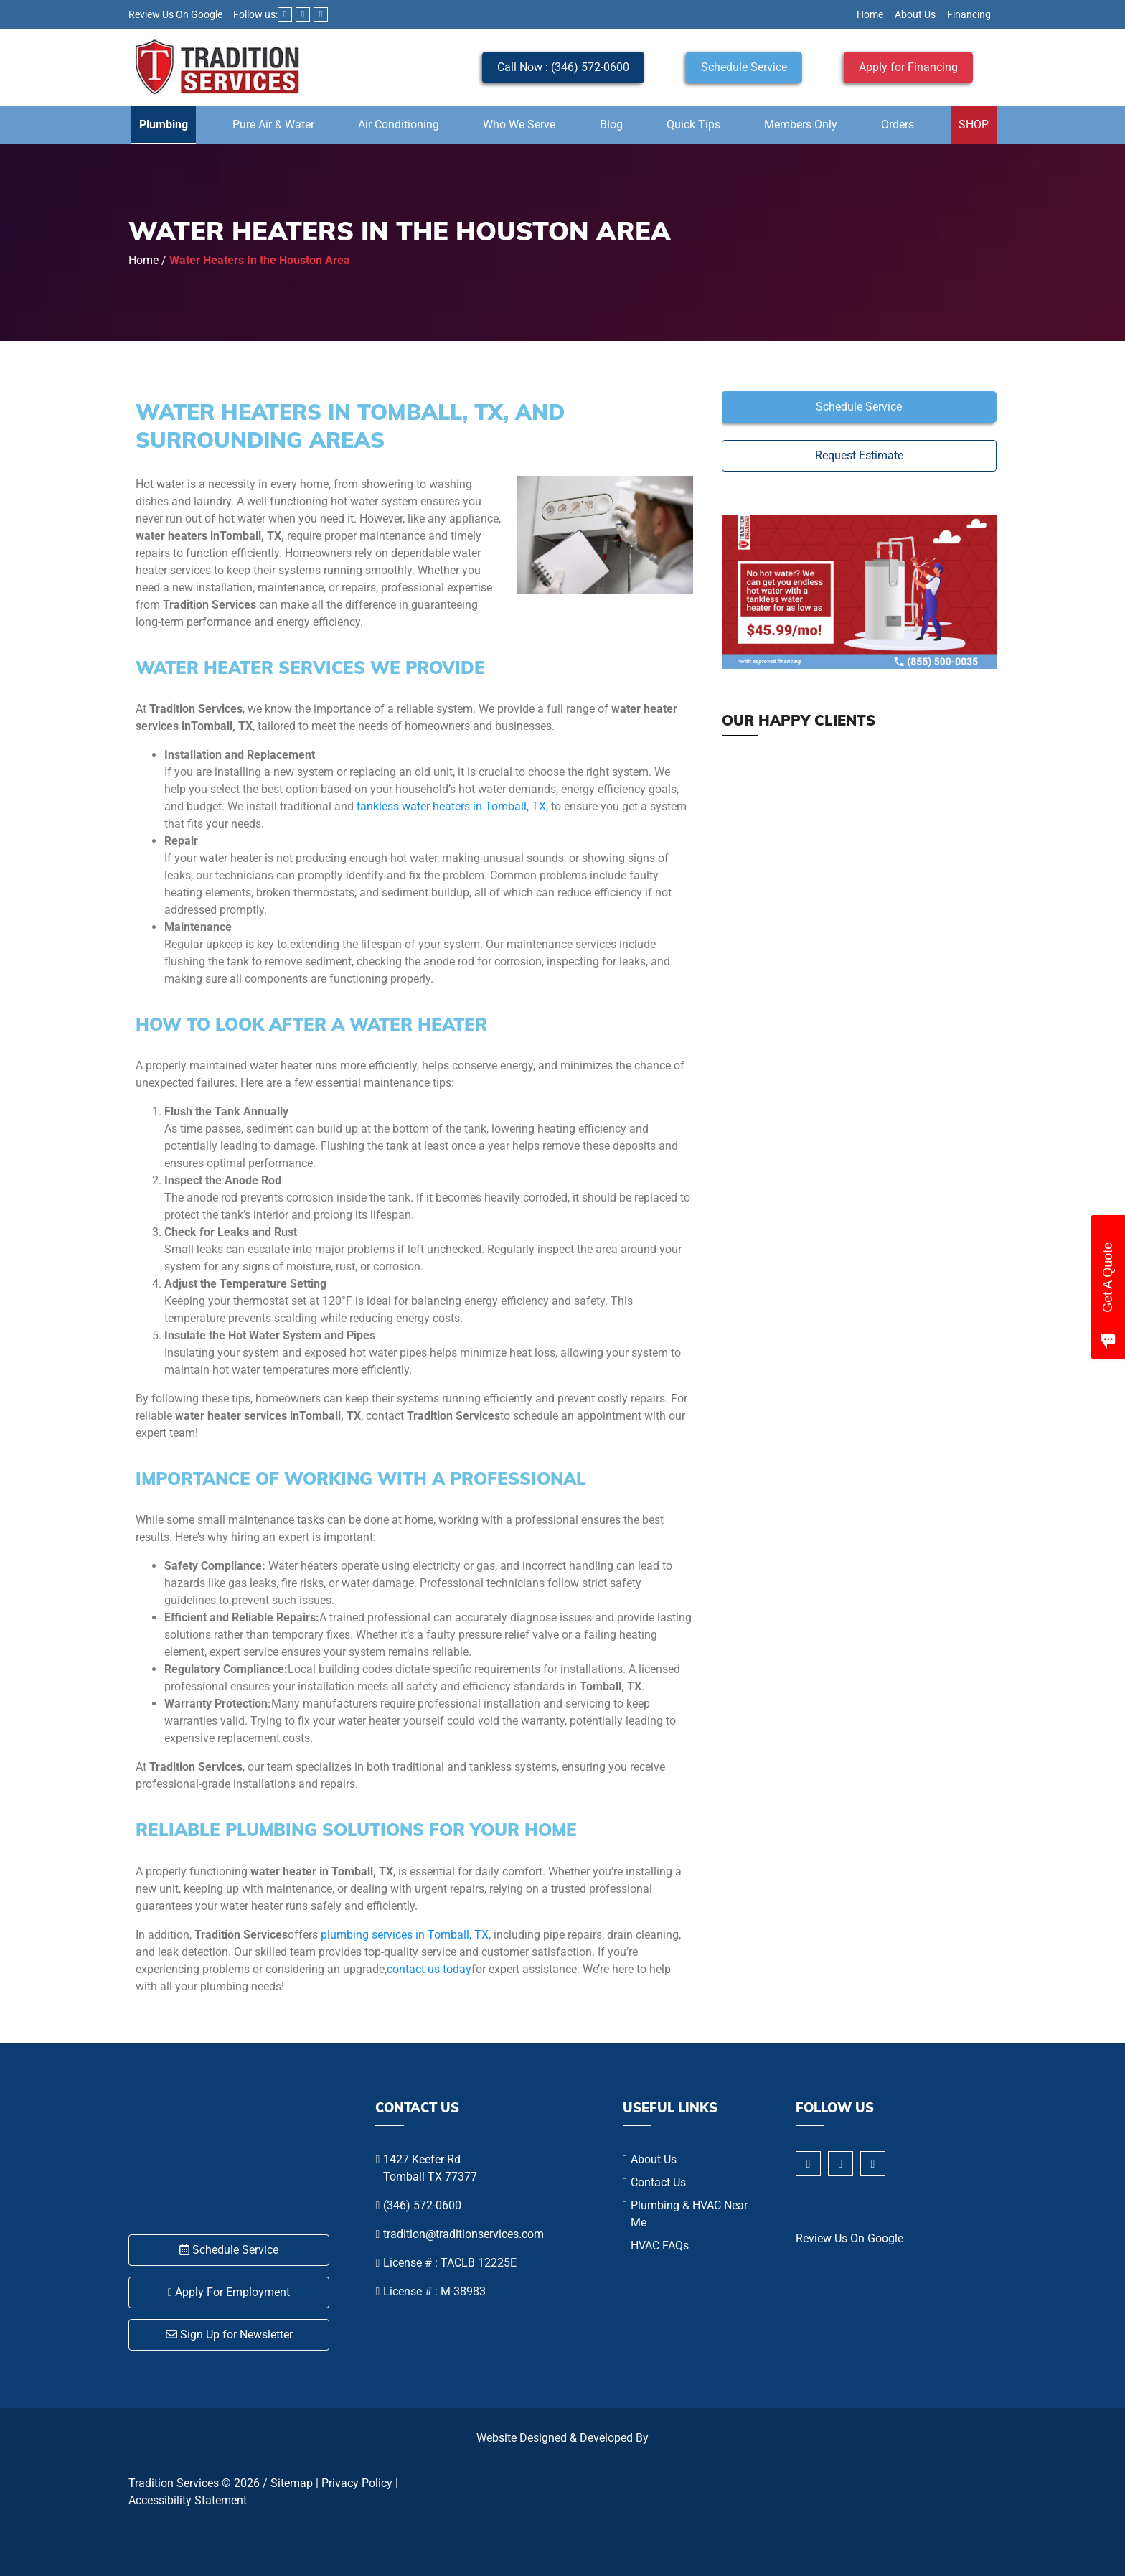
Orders (897, 124)
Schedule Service (744, 67)
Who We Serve (519, 124)
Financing (969, 14)
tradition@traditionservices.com (463, 2234)
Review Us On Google (175, 14)
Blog (611, 124)
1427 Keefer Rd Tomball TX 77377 (430, 2168)
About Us (915, 14)
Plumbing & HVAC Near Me (689, 2213)
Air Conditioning (398, 124)
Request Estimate (859, 455)
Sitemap (291, 2483)
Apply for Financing (908, 67)
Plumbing (163, 124)
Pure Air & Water (273, 124)
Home (870, 14)
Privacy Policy (356, 2483)
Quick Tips (693, 124)
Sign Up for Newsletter (229, 2334)
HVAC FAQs (660, 2245)
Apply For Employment (229, 2292)
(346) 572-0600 (422, 2205)
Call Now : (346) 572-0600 (563, 67)
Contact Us (658, 2182)
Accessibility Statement (187, 2500)
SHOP (974, 124)
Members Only (800, 124)
